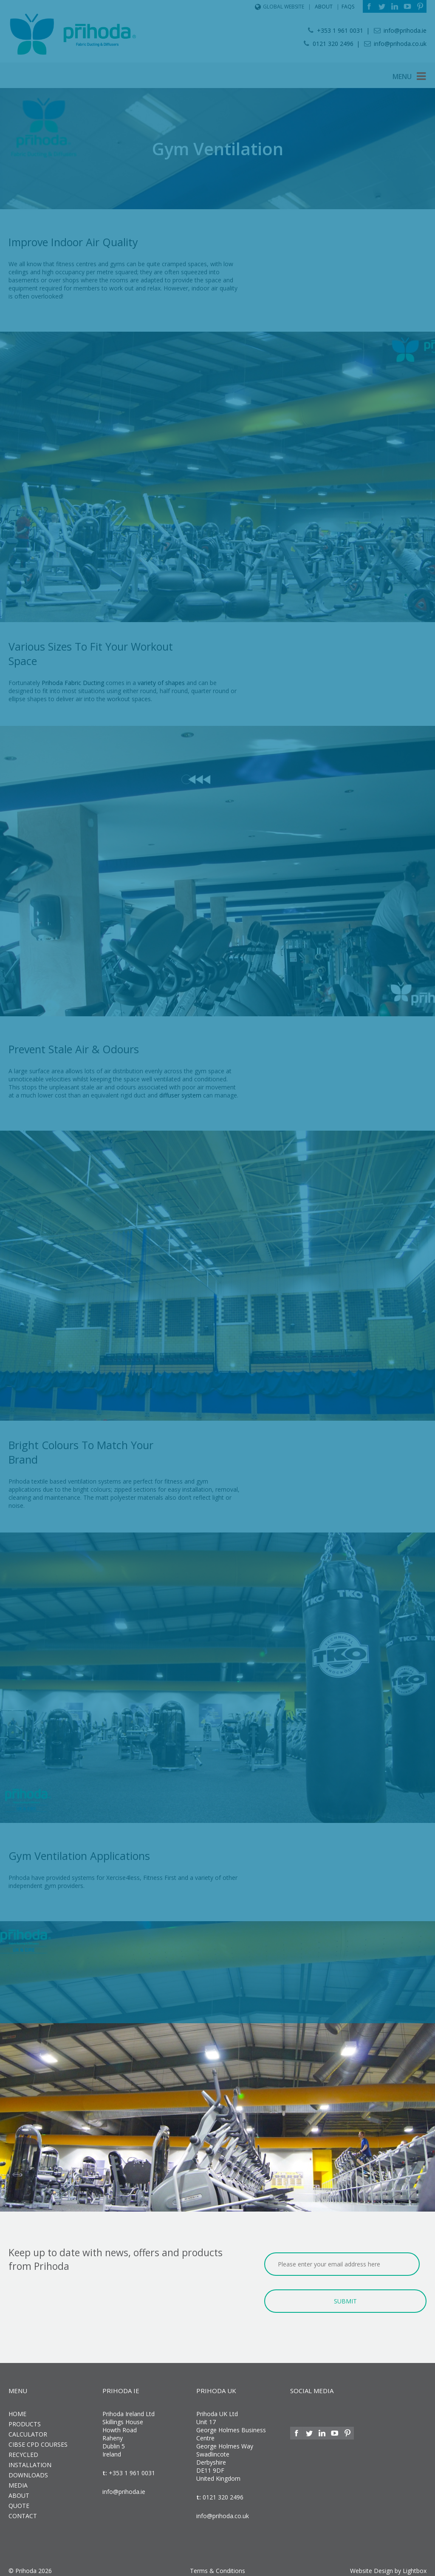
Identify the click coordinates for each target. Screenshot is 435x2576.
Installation (29, 2460)
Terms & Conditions (217, 2566)
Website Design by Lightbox (388, 2566)
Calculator (27, 2429)
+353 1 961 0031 (131, 2468)
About (18, 2490)
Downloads (28, 2470)
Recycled (23, 2449)
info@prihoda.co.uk (222, 2511)
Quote (18, 2500)
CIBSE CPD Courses (38, 2439)
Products (24, 2419)
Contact (22, 2511)
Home (17, 2409)
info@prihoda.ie (123, 2486)
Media (18, 2480)
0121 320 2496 (222, 2492)
